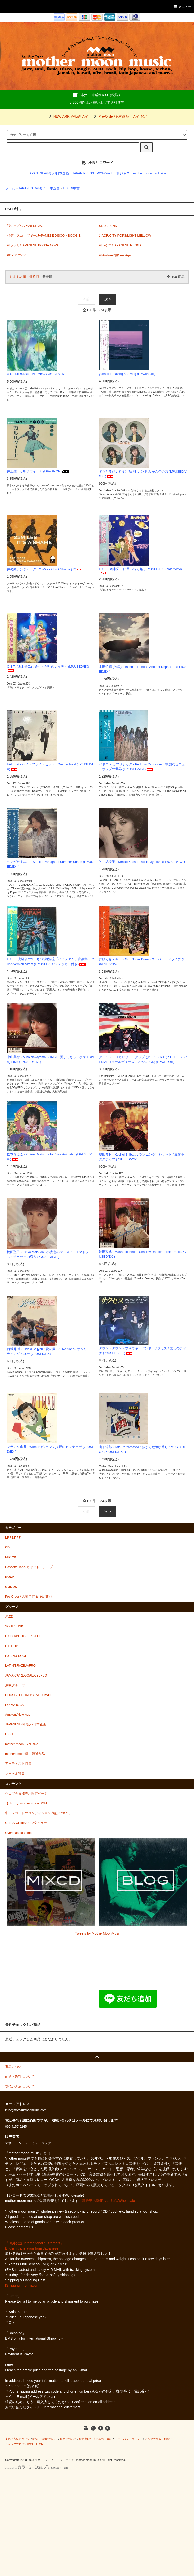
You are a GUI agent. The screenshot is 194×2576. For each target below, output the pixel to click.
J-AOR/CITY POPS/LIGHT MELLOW (125, 235)
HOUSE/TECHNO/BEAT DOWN (28, 1695)
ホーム (10, 188)
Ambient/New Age (17, 1714)
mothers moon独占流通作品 (25, 1754)
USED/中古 (71, 188)
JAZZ (9, 1616)
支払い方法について (17, 2438)
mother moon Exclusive (149, 173)
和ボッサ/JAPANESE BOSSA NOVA (33, 245)
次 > (107, 299)
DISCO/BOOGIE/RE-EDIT (23, 1636)
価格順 (34, 277)
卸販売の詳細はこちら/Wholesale (108, 2201)
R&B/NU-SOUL (16, 1656)
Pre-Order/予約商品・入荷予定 (119, 116)
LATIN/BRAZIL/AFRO (20, 1665)
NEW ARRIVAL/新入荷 (68, 116)
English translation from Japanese (31, 2248)
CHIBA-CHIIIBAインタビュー (26, 1823)
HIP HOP (11, 1646)
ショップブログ (15, 2444)
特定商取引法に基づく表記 (95, 2438)
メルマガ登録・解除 (157, 2438)
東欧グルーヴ (15, 1685)
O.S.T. (9, 1734)
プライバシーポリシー (128, 2438)
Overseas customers (19, 1833)
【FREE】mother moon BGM (26, 1803)
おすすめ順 (17, 277)
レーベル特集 (15, 1773)
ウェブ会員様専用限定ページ (26, 1793)
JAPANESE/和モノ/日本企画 (48, 173)
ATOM (40, 2444)
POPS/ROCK (16, 255)
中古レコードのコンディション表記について (38, 1813)
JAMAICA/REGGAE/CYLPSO (26, 1675)
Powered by (36, 2468)
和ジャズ (123, 173)
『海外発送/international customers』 (34, 2243)
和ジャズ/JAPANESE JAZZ (26, 226)
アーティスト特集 (18, 1763)
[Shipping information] (22, 2285)
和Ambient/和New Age (115, 255)
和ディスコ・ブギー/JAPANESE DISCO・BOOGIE (43, 235)
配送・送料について (44, 2438)
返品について (68, 2438)
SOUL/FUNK (108, 226)
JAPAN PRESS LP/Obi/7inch (92, 173)
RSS (30, 2444)
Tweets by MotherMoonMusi (97, 1933)
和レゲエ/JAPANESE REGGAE (121, 245)
